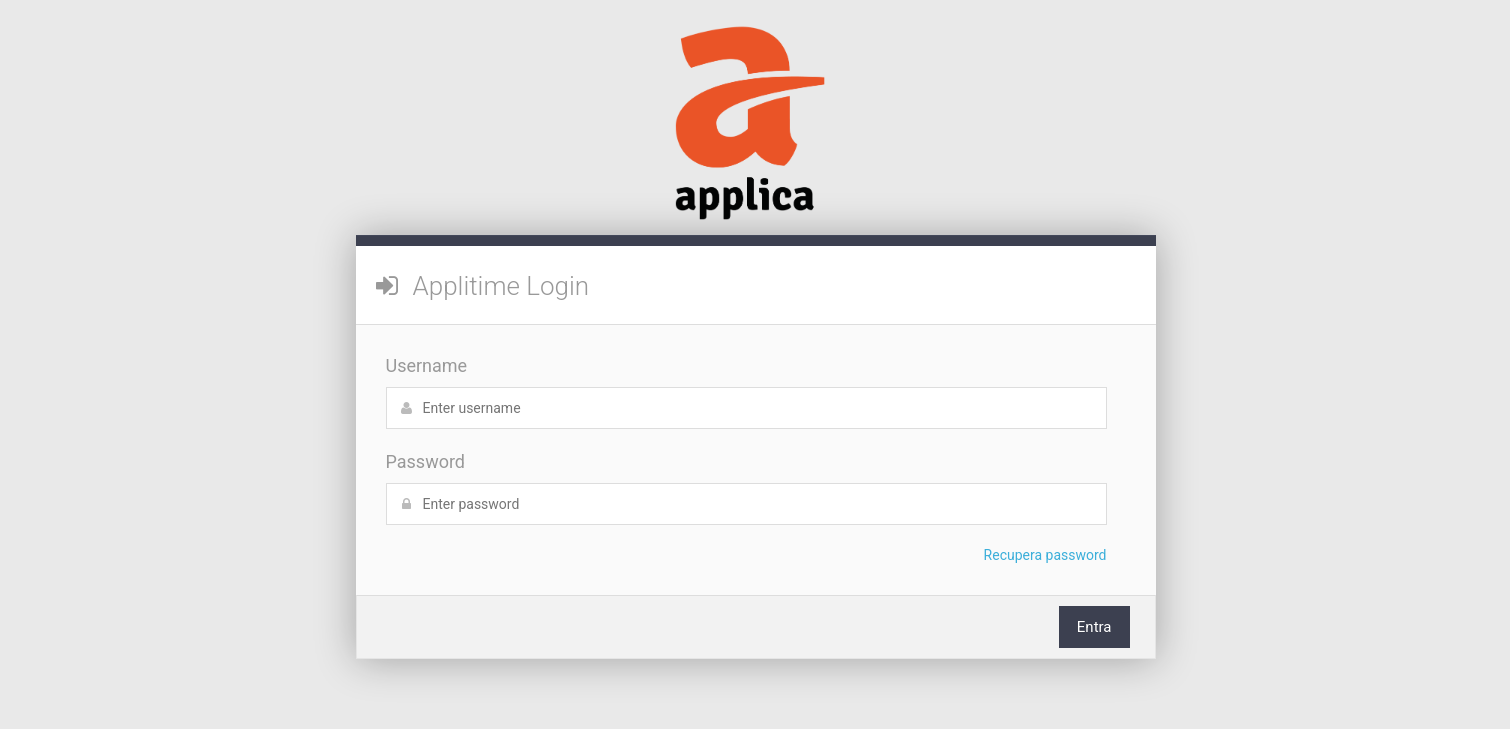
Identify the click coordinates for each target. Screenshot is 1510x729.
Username (427, 365)
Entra (1094, 627)
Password (426, 461)
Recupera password (1045, 555)
